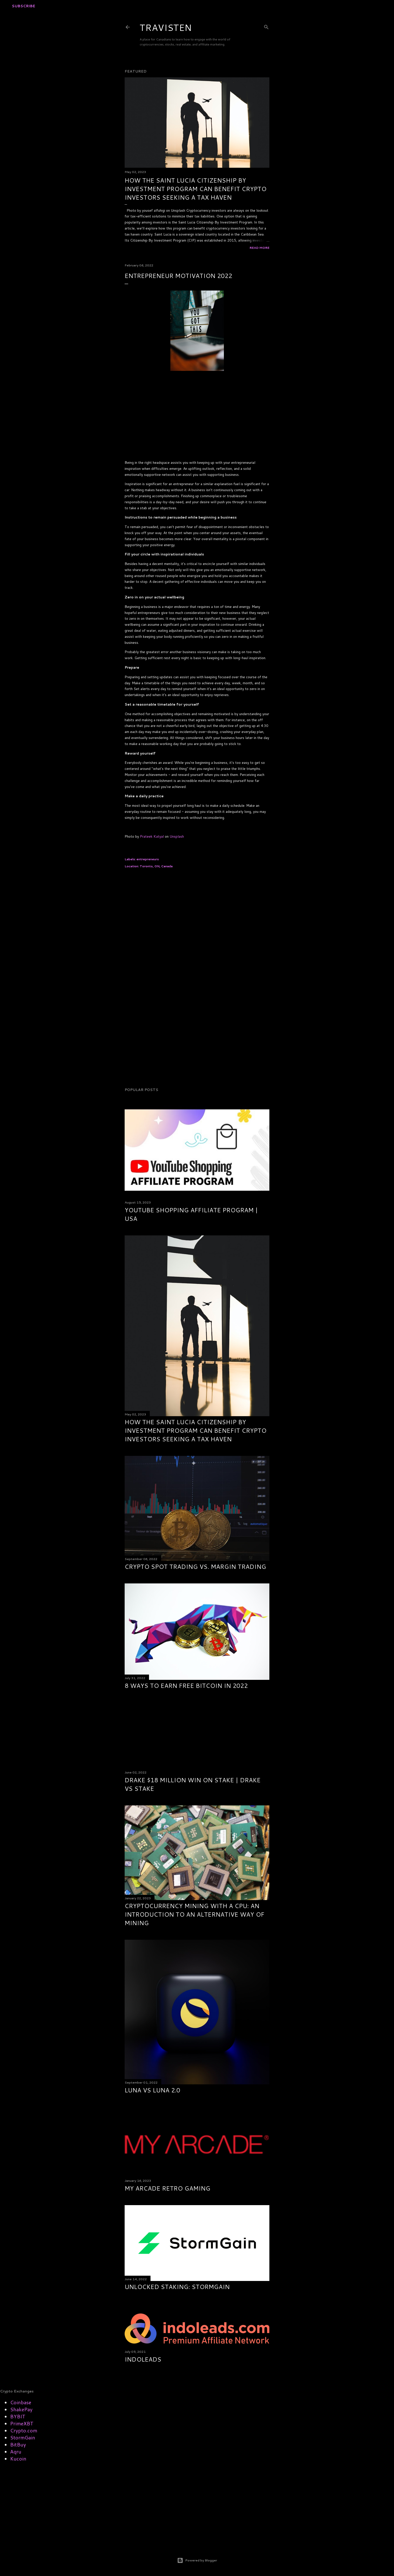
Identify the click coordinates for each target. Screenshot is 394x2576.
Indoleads (143, 2359)
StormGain (22, 2437)
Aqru (15, 2451)
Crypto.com (23, 2430)
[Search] (266, 26)
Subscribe (23, 6)
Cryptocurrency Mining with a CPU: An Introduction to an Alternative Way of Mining (194, 1914)
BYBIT (17, 2416)
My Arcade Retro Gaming (167, 2188)
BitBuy (18, 2444)
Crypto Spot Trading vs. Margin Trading (195, 1566)
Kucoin (18, 2458)
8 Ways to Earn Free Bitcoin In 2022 (186, 1685)
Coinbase (20, 2402)
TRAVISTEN (166, 27)
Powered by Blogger (197, 2560)
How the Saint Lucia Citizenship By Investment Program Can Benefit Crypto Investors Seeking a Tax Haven (195, 189)
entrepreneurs (147, 859)
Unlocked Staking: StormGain (177, 2286)
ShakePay (21, 2409)
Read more (259, 248)
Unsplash (177, 836)
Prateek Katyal (152, 836)
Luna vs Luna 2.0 (152, 2090)
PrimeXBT (21, 2423)
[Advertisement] (197, 917)
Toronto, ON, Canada (156, 866)
